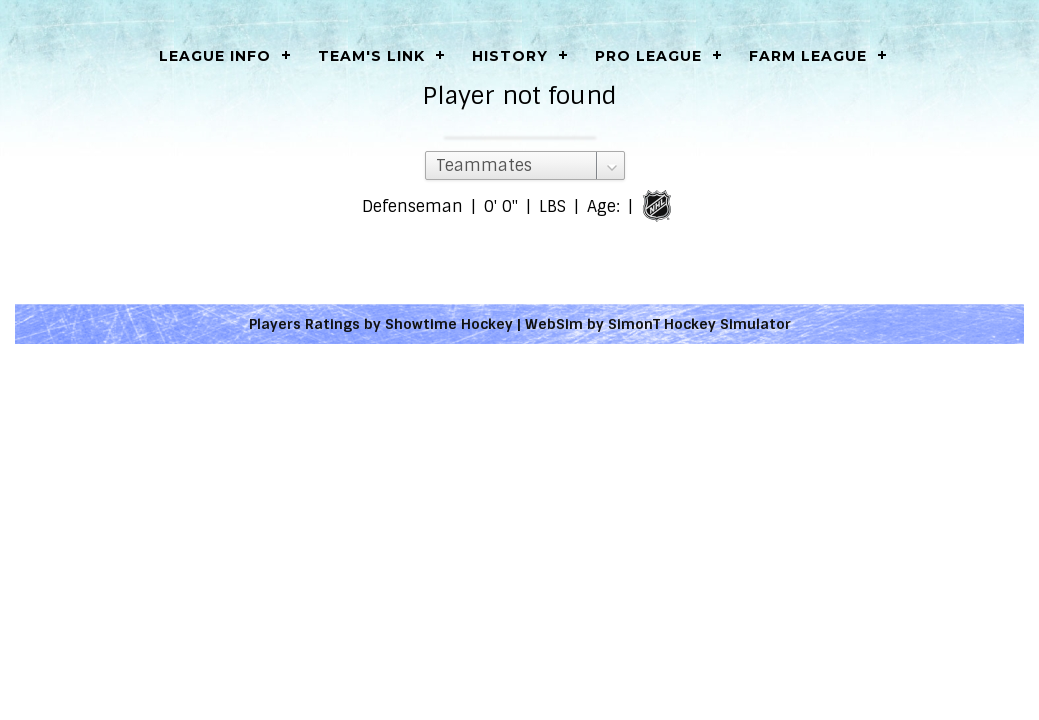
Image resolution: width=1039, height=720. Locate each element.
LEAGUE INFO (215, 56)
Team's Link (371, 56)
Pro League (648, 56)
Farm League (808, 56)
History (510, 56)
